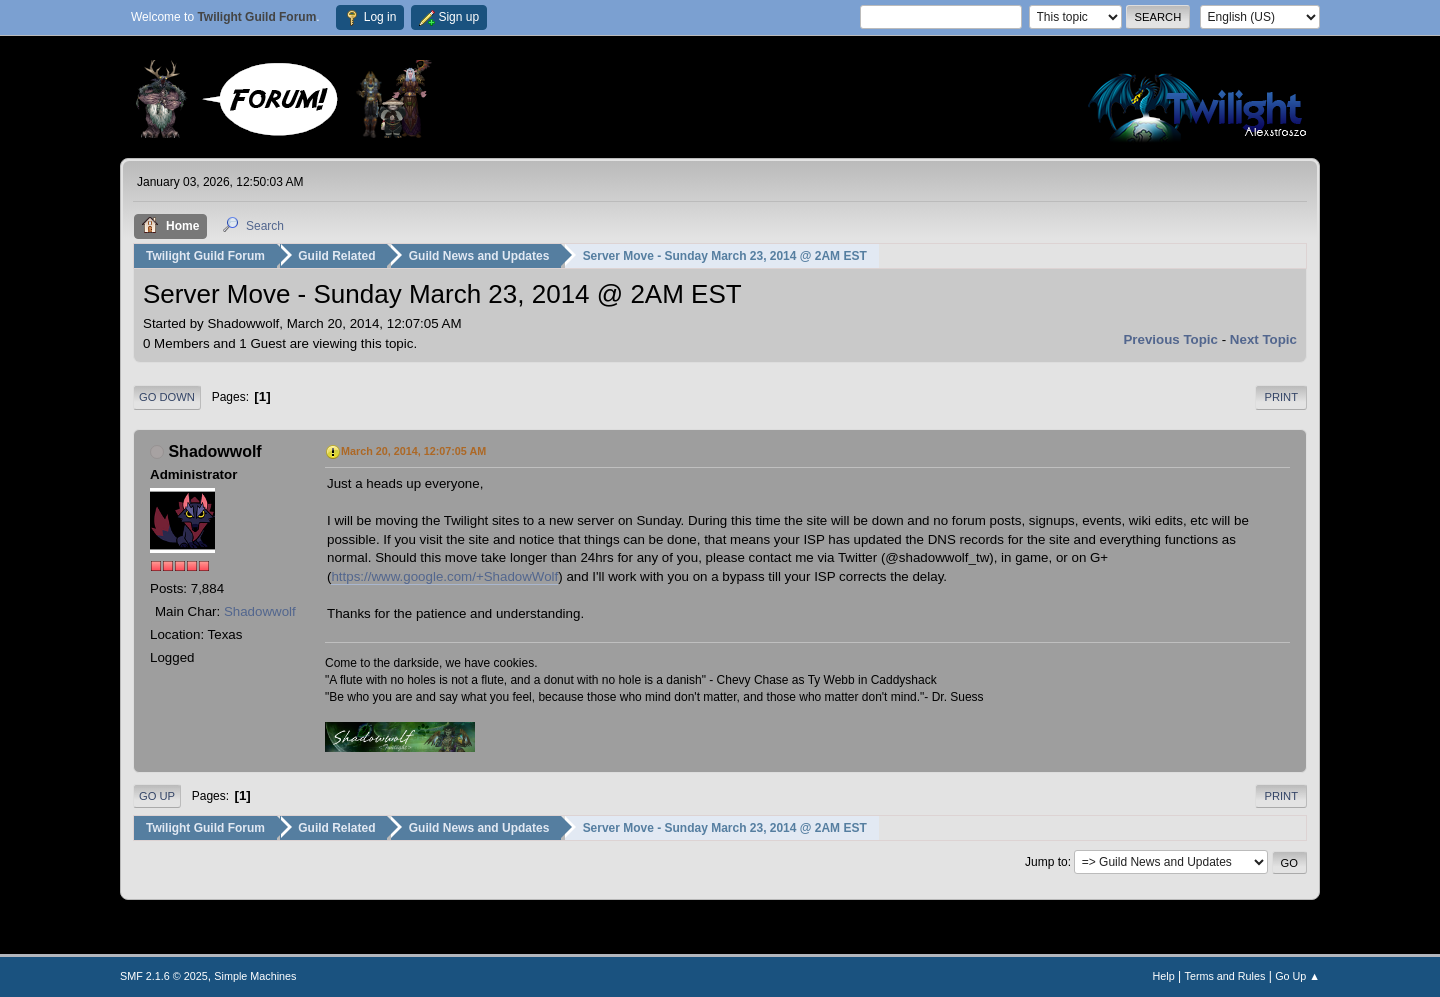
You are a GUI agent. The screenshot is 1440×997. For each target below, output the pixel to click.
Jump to (1046, 862)
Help (1164, 976)
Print (1281, 397)
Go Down (167, 397)
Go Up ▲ (1297, 976)
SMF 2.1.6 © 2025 (164, 976)
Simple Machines (255, 976)
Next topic (1263, 339)
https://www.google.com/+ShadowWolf (444, 576)
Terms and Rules (1225, 976)
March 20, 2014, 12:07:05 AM (413, 451)
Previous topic (1170, 339)
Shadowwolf (214, 451)
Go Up (157, 796)
